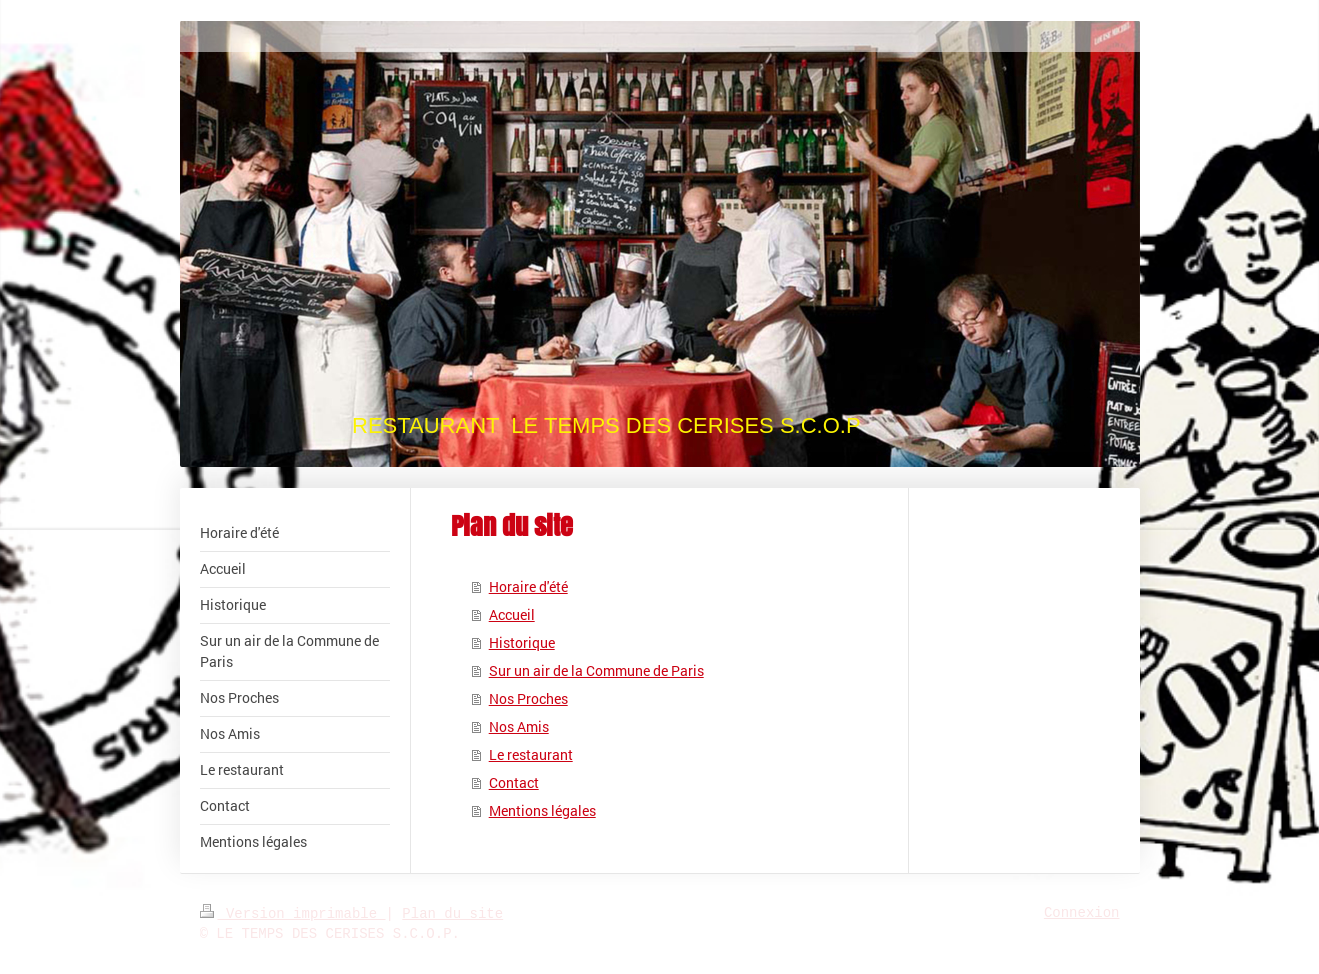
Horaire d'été (528, 586)
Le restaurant (531, 754)
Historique (522, 642)
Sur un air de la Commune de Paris (596, 670)
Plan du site (452, 914)
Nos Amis (519, 726)
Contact (514, 782)
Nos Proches (528, 698)
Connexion (1082, 913)
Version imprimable (293, 914)
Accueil (512, 614)
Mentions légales (542, 810)
